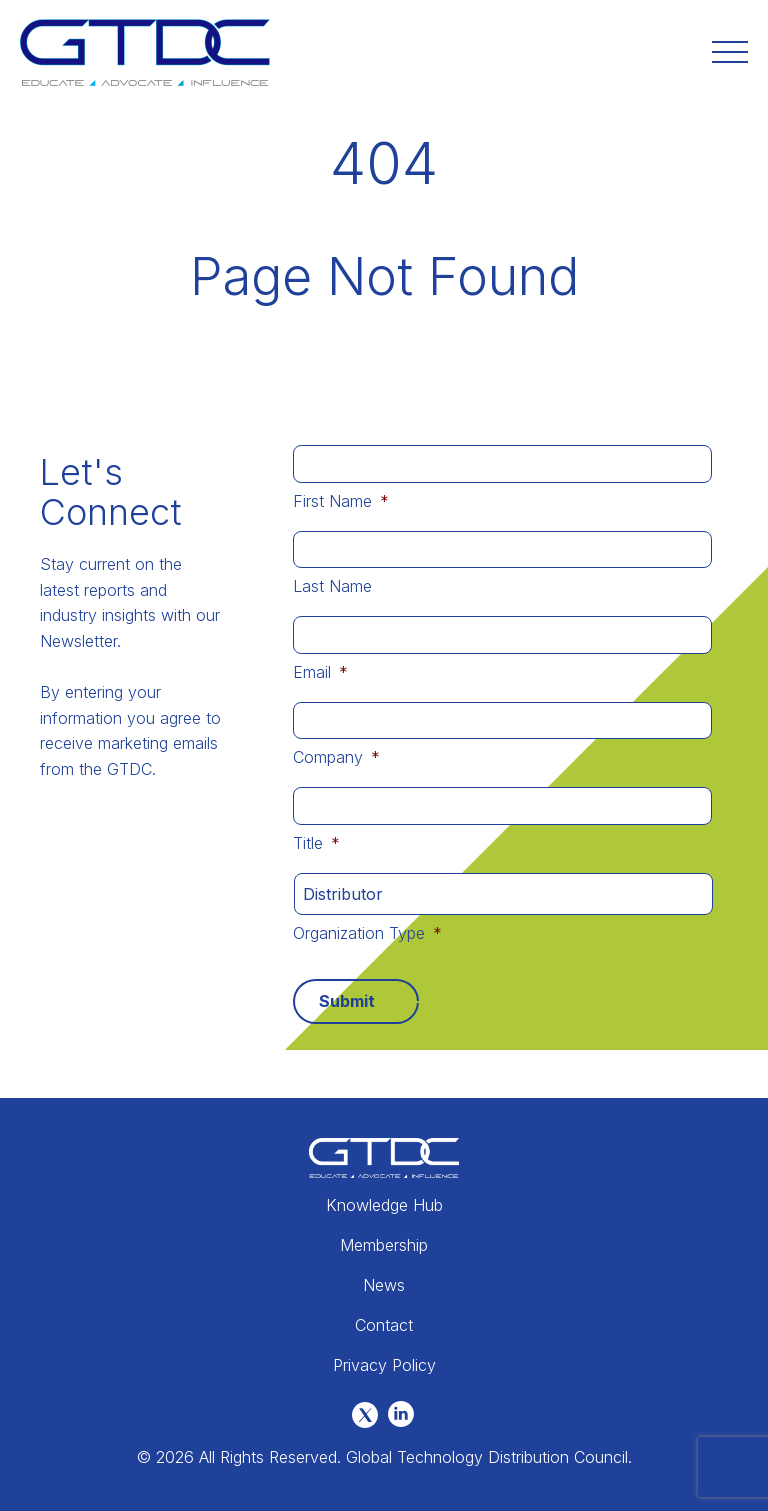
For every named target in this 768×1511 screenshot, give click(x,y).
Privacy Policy (384, 1365)
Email (320, 672)
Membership (384, 1245)
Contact (384, 1325)
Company (336, 757)
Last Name (332, 586)
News (384, 1285)
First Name (341, 501)
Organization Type (367, 933)
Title (316, 843)
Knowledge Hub (384, 1205)
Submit (347, 1001)
